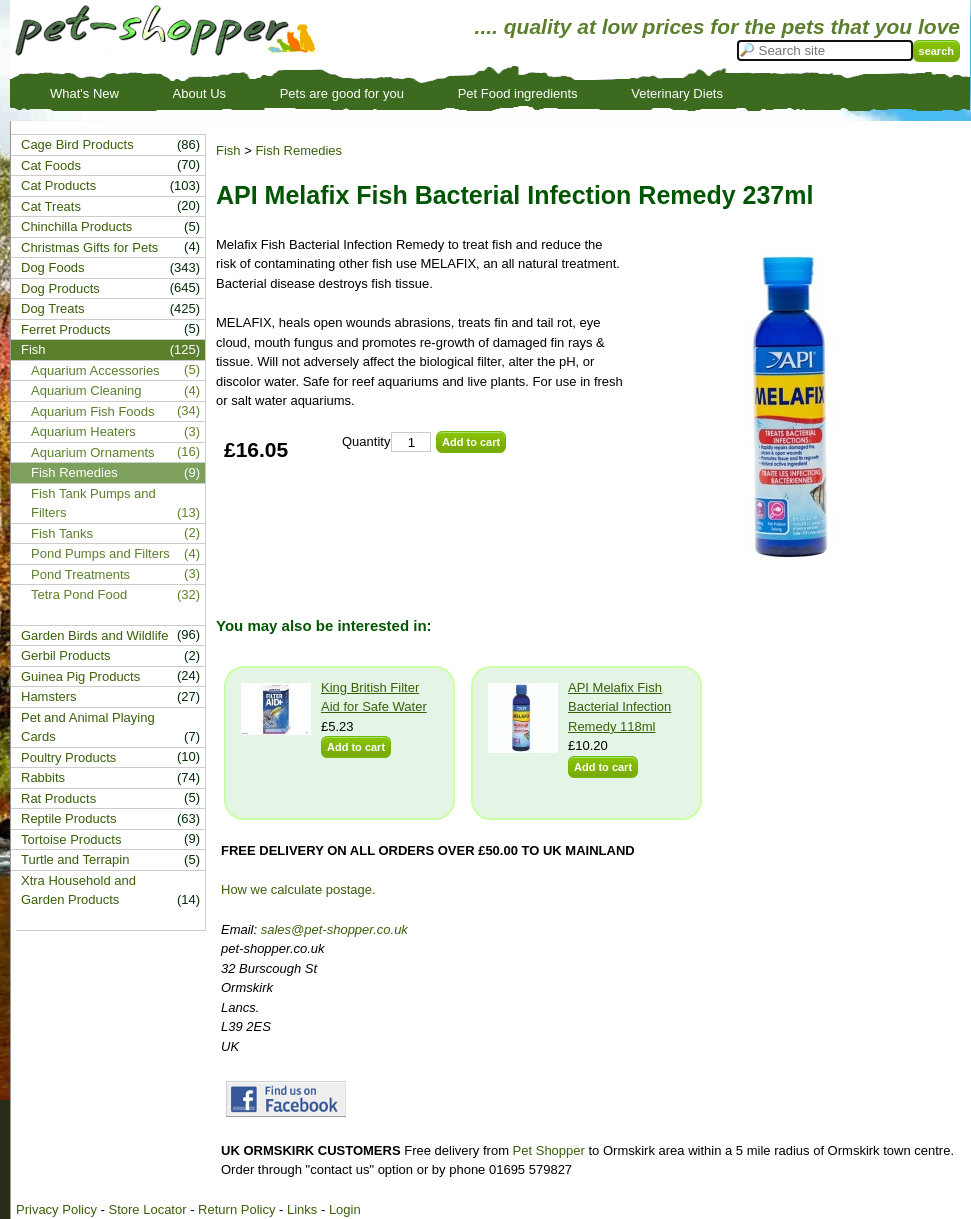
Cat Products (58, 185)
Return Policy (236, 1209)
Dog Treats (53, 308)
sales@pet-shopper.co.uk (334, 929)
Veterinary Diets (677, 93)
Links (302, 1209)
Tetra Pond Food (79, 594)
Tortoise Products (71, 839)
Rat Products (58, 798)
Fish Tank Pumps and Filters (93, 503)
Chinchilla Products (76, 226)
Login (345, 1209)
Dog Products (60, 288)
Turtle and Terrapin (75, 859)
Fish (228, 150)
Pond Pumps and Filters (100, 553)
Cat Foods (51, 165)
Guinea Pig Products (80, 676)
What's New (84, 93)
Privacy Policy (56, 1209)
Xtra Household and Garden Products (78, 890)
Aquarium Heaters (83, 431)
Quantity (366, 441)
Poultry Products (68, 757)
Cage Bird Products (77, 144)
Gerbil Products (66, 655)
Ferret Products (66, 329)
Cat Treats (51, 206)
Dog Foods (53, 267)
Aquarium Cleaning (86, 390)
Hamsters (49, 696)
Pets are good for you (342, 93)
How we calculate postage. (298, 889)
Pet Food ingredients (518, 93)
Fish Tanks (62, 533)
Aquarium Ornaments (93, 452)
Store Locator (147, 1209)
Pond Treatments (80, 574)
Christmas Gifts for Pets (89, 247)
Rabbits (43, 777)
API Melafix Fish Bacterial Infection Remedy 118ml (619, 707)
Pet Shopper (549, 1150)
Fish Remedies (298, 150)
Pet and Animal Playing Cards (88, 727)
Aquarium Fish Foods (93, 411)
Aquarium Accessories (95, 370)
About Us (199, 93)
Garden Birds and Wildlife (94, 635)
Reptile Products (68, 818)
